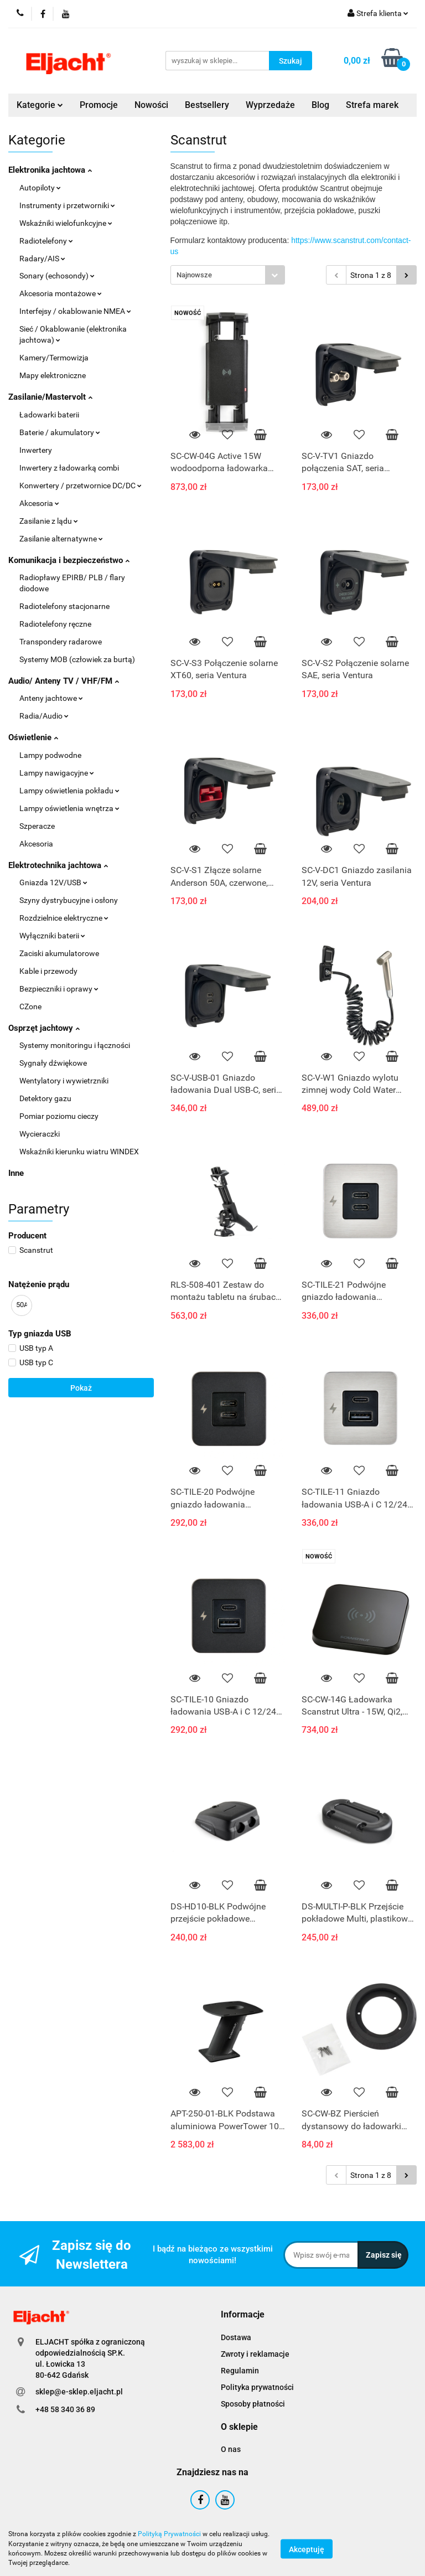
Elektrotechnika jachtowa (58, 865)
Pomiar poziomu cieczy (59, 1116)
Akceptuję (306, 2548)
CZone (30, 1006)
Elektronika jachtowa (50, 170)
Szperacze (37, 826)
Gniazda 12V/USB (53, 882)
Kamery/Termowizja (54, 357)
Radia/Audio (44, 715)
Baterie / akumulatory (59, 432)
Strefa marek (372, 105)
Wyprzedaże (270, 105)
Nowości (151, 105)
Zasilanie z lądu (48, 521)
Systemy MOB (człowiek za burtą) (77, 659)
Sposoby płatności (253, 2403)
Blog (320, 105)
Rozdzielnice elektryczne (63, 917)
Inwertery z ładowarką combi (69, 467)
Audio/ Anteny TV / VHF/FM (63, 681)
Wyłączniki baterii (52, 935)
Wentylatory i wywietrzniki (63, 1080)
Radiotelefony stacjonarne (64, 606)
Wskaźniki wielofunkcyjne (65, 223)
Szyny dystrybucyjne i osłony (68, 900)
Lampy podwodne (50, 755)
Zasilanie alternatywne (61, 538)
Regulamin (240, 2370)
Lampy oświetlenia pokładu (69, 790)
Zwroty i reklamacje (255, 2354)
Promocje (99, 105)
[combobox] (227, 275)
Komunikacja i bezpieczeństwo (68, 560)
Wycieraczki (39, 1133)
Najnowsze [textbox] (194, 275)
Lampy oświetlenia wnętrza (69, 808)
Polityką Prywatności (169, 2534)
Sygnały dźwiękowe (53, 1063)
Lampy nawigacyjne (56, 772)
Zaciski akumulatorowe (59, 953)
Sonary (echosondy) (57, 275)
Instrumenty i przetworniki (67, 205)
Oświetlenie (33, 737)
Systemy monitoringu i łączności (74, 1045)
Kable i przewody (48, 971)
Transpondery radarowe (60, 641)
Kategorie (40, 105)
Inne (16, 1173)
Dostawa (236, 2337)
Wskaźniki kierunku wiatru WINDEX (79, 1151)
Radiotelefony (46, 240)
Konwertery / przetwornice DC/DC (80, 485)
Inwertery (35, 450)
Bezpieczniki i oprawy (59, 988)
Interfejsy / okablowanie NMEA (75, 311)
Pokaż (81, 1387)
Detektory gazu (45, 1098)
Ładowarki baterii (49, 414)
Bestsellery (207, 105)
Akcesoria (39, 503)
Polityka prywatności (257, 2387)
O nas (231, 2449)
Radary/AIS (42, 258)
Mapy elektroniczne (52, 375)
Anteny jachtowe (51, 698)
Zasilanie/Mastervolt (50, 397)
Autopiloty (40, 187)
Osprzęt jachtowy (44, 1028)
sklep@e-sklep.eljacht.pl (79, 2391)
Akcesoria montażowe (60, 293)
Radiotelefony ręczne (55, 624)
